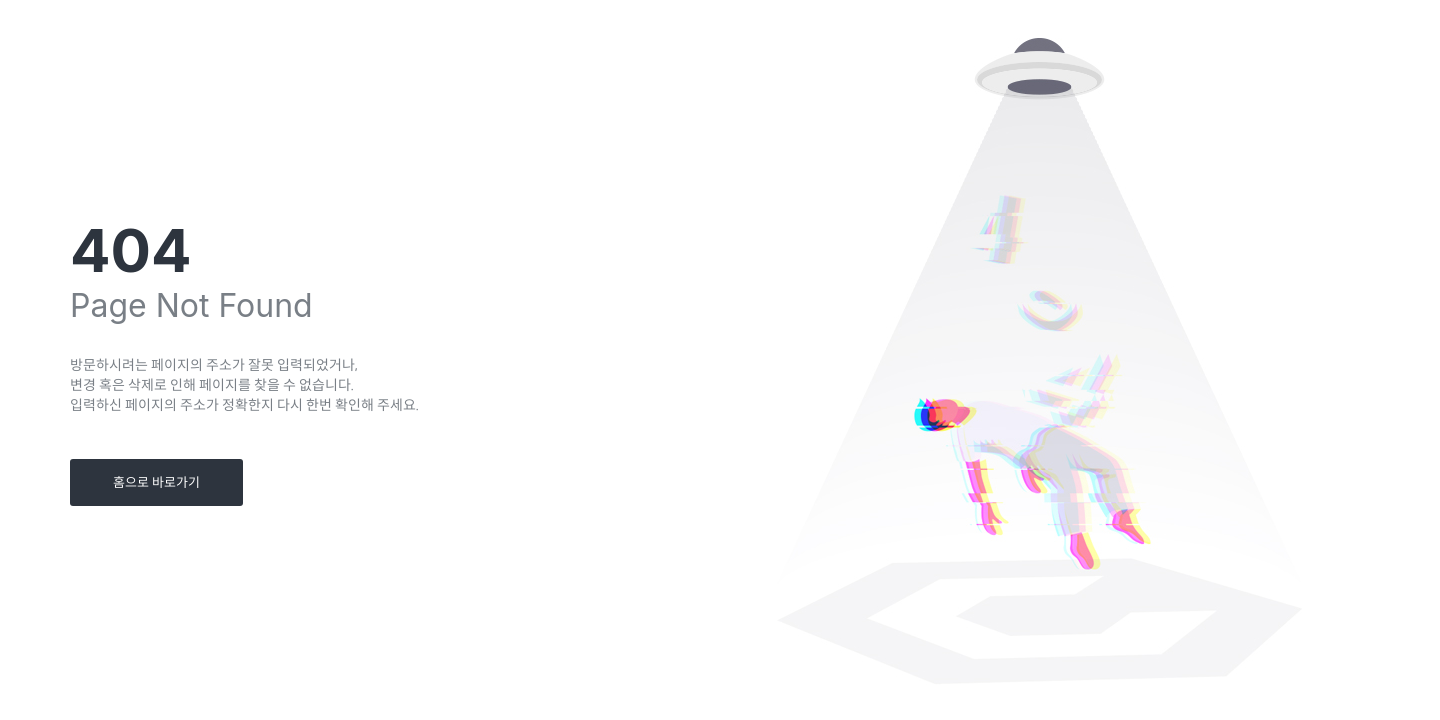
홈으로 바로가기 (156, 482)
